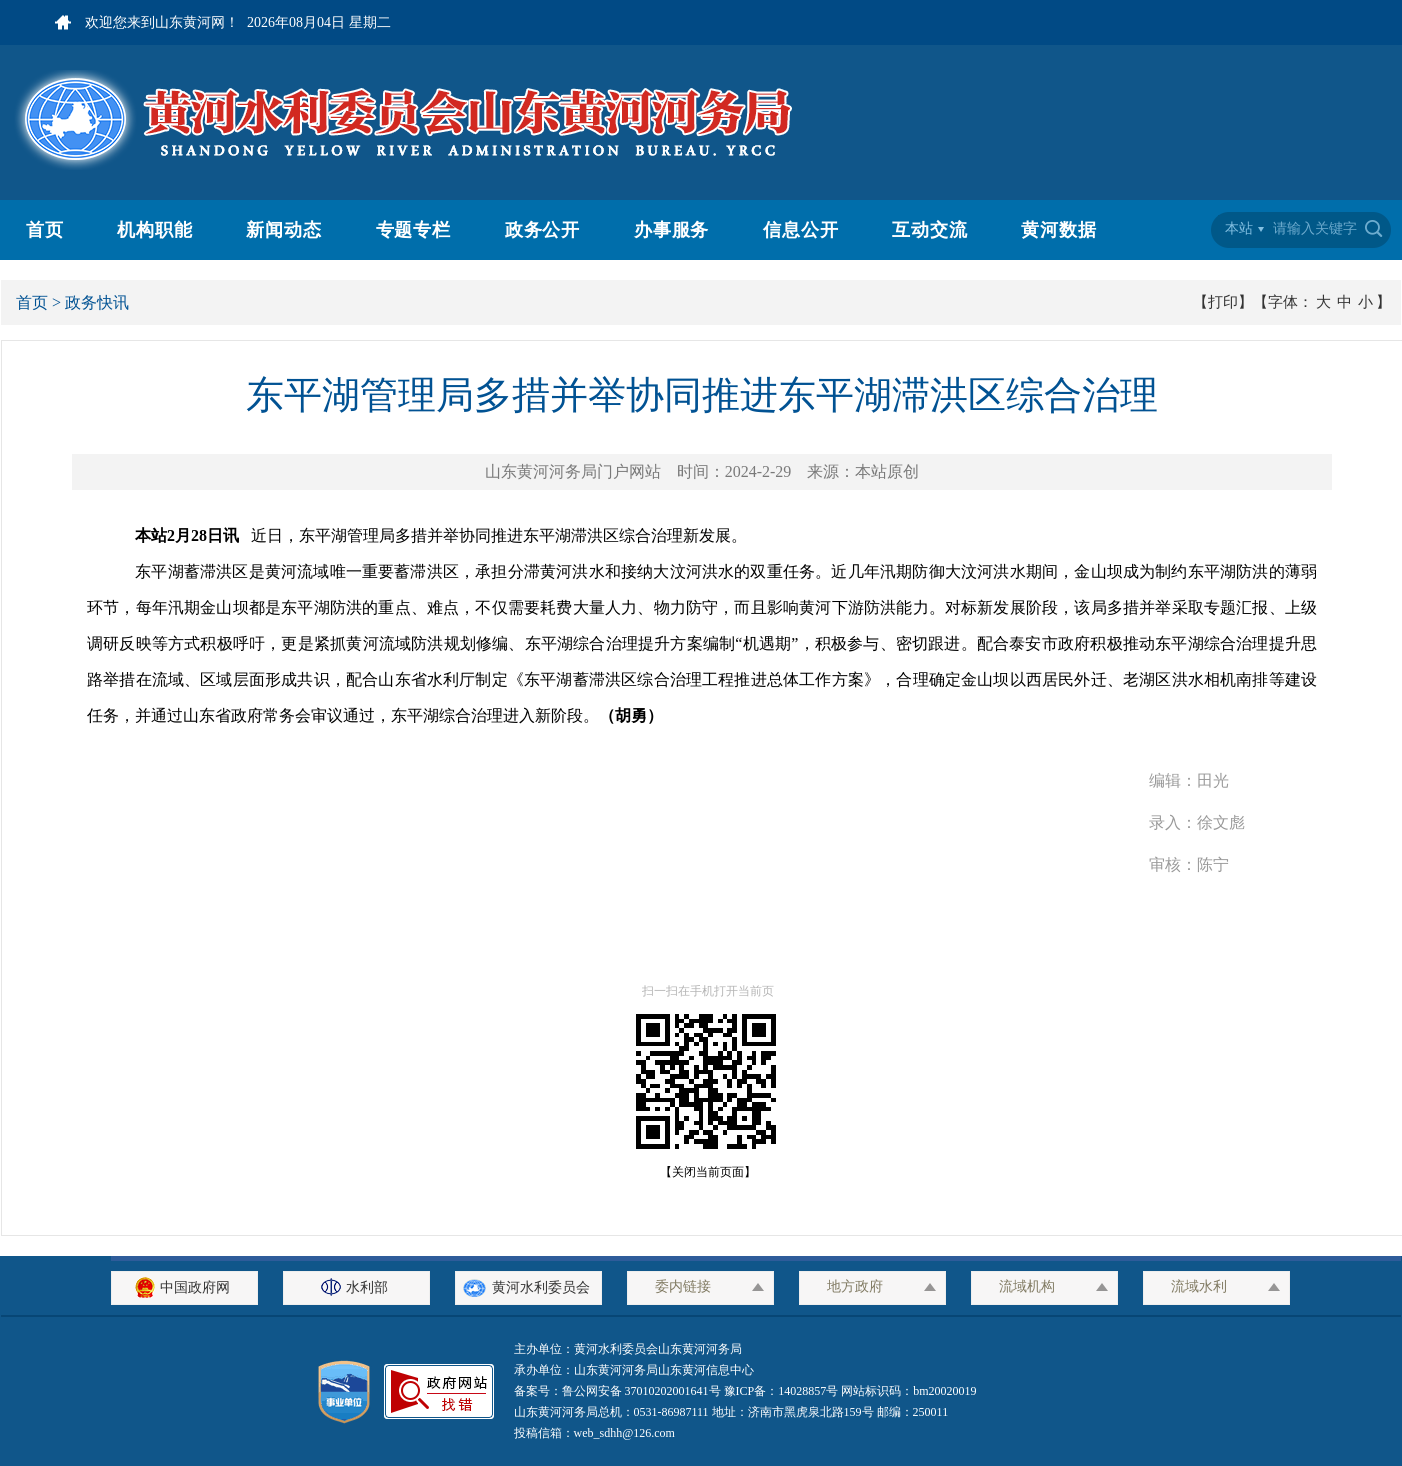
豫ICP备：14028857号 (781, 1391)
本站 (1239, 228)
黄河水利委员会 (528, 1287)
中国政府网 (185, 1287)
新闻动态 (284, 230)
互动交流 (930, 230)
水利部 (357, 1287)
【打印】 (1223, 302)
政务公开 (543, 230)
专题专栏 (414, 230)
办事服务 (672, 230)
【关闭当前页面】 (702, 1172)
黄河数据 (1059, 230)
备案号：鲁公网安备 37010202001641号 (619, 1391)
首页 (45, 230)
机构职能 (155, 230)
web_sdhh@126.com (624, 1433)
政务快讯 (97, 302)
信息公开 (801, 230)
